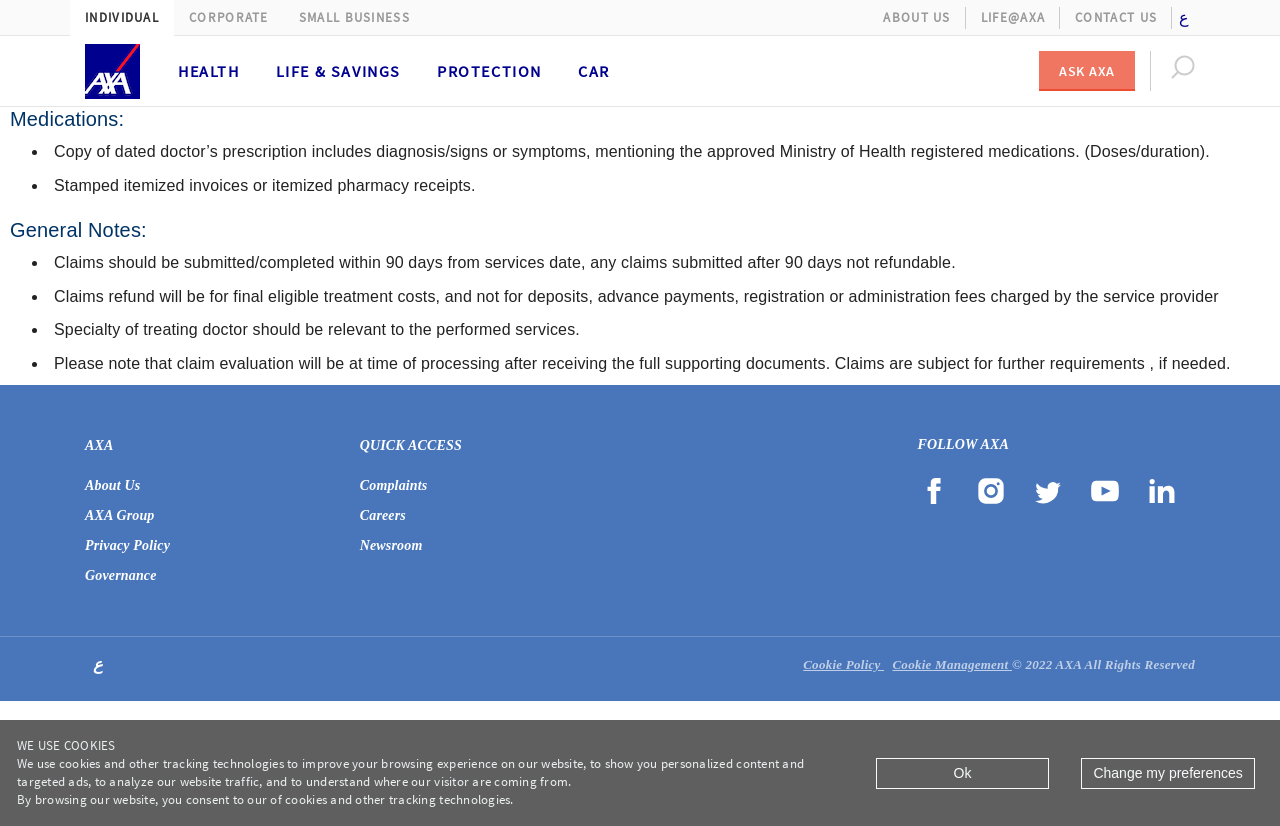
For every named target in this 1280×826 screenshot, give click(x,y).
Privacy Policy (127, 545)
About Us (916, 17)
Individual (122, 17)
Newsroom (391, 545)
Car (594, 71)
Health (209, 71)
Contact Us (1116, 17)
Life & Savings (338, 71)
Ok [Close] (963, 773)
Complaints (394, 485)
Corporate (229, 17)
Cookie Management (952, 664)
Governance (121, 575)
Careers (383, 515)
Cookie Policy (843, 664)
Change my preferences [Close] (1167, 773)
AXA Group (120, 515)
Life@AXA (1013, 17)
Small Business (354, 17)
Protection (489, 71)
